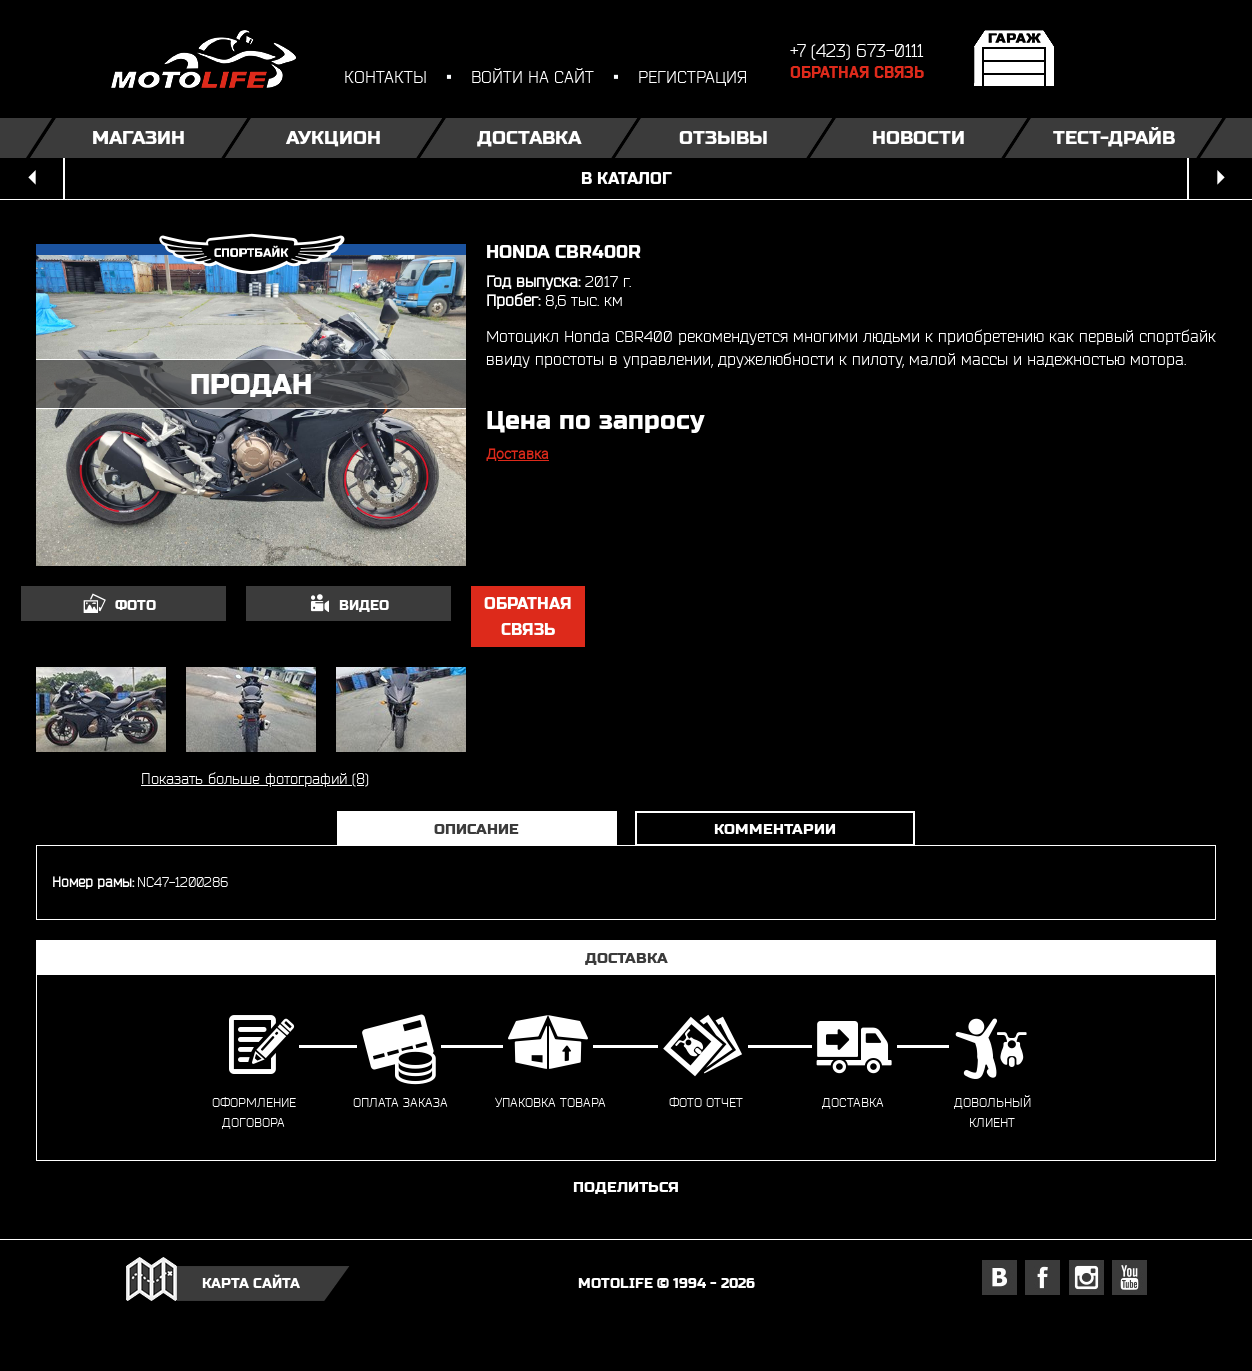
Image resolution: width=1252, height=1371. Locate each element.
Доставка (529, 137)
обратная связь (528, 616)
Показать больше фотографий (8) (255, 778)
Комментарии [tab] (775, 828)
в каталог (626, 178)
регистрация (692, 76)
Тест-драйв (1114, 137)
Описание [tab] (476, 828)
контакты (385, 76)
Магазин (138, 137)
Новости (918, 137)
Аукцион (333, 137)
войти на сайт (532, 76)
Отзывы (723, 137)
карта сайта (251, 1283)
